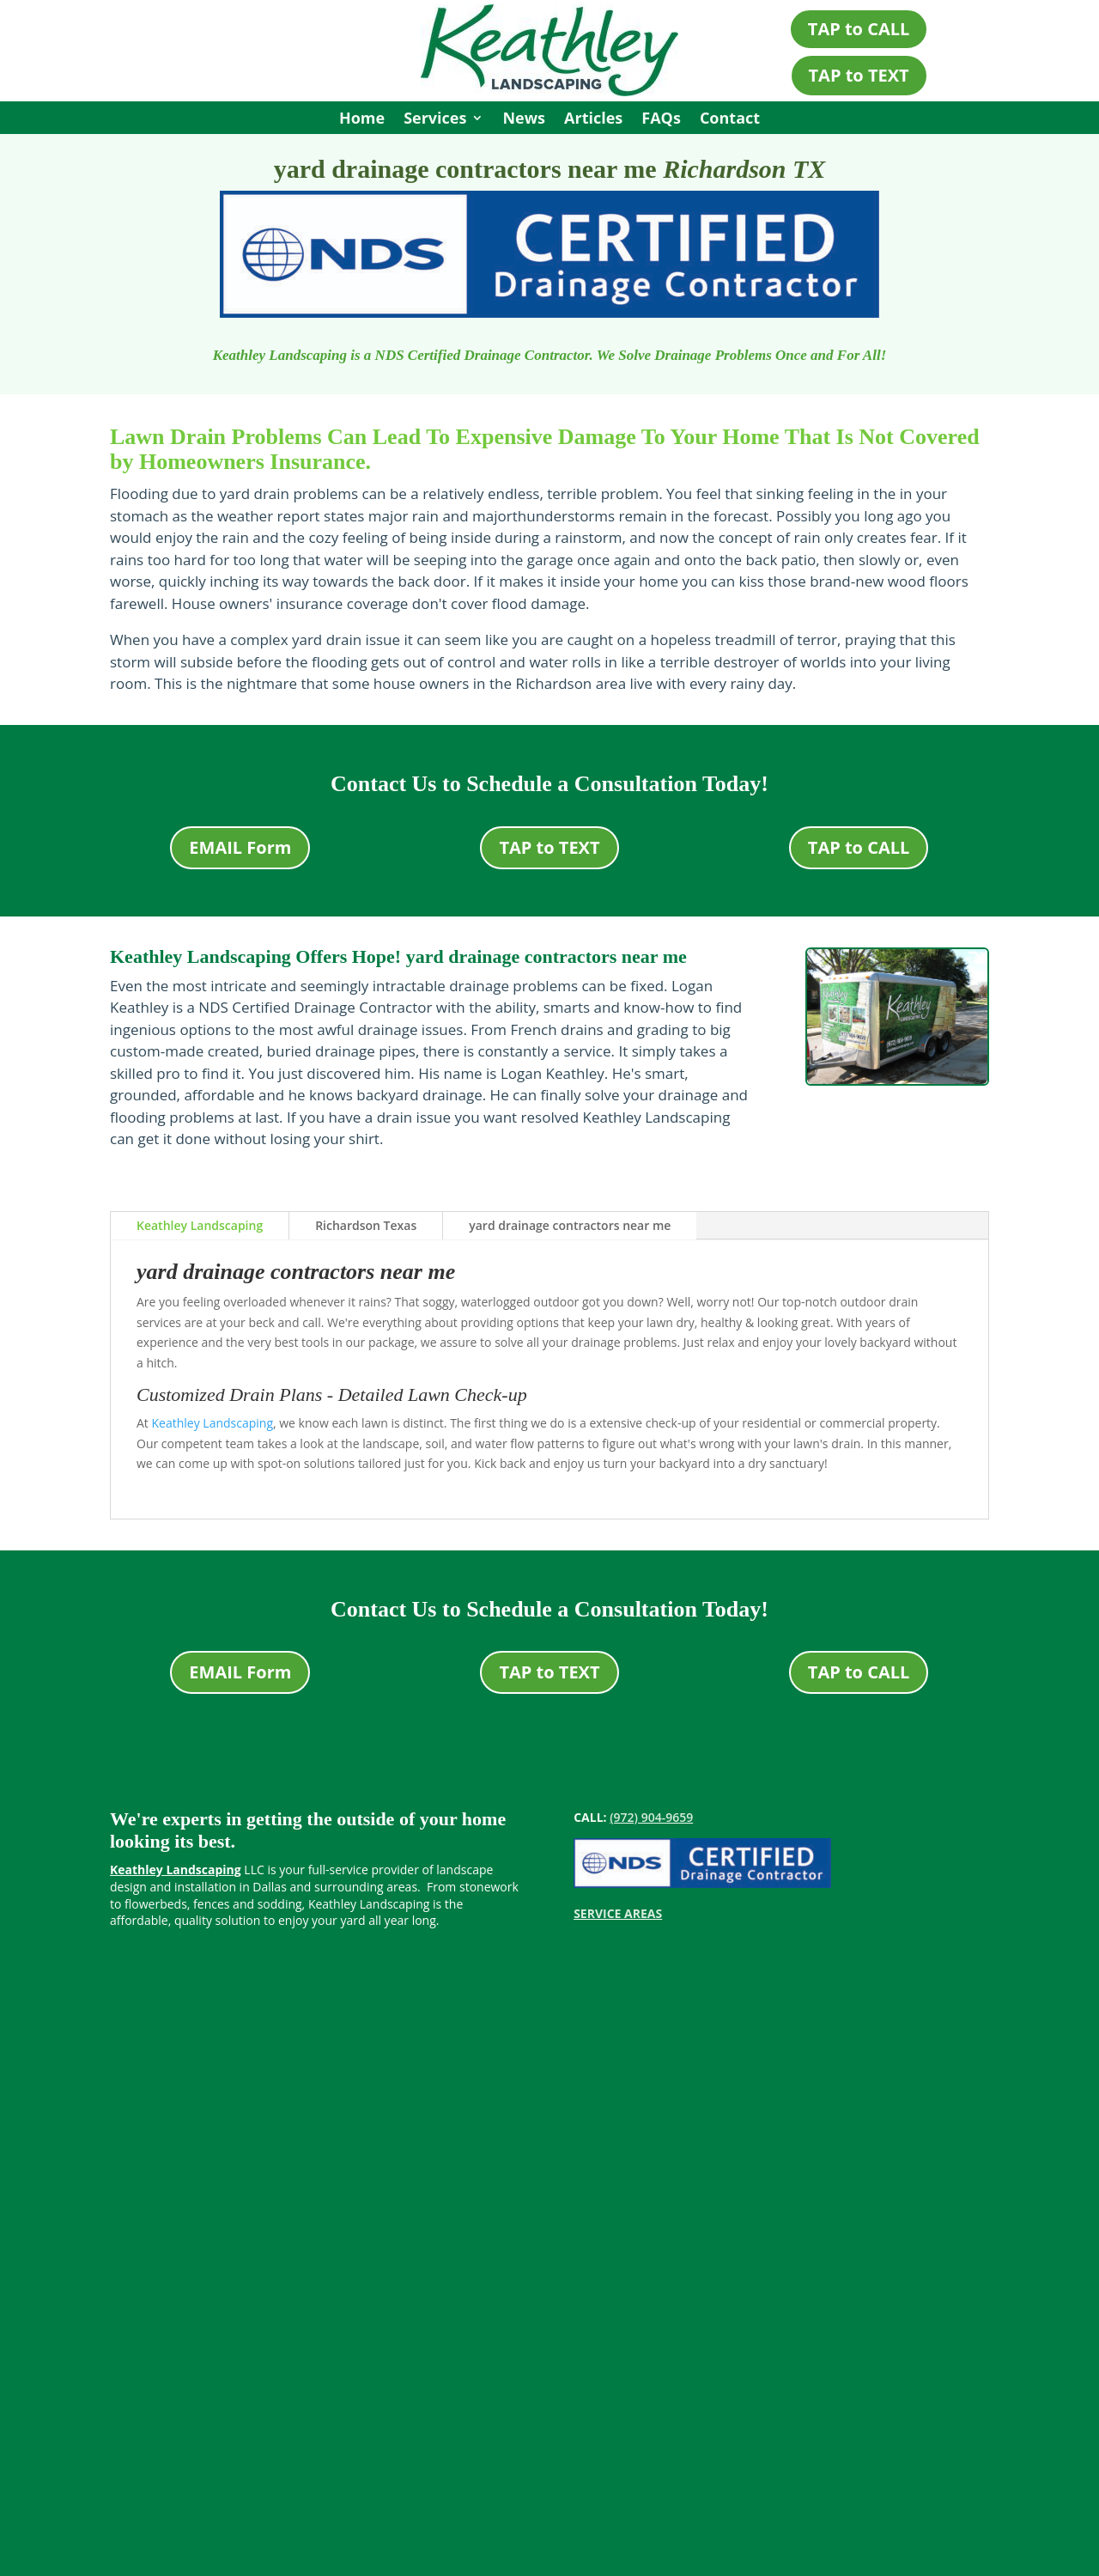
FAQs (661, 120)
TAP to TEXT (859, 75)
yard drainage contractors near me (570, 1225)
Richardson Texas (365, 1225)
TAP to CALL (859, 28)
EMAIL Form (240, 847)
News (523, 120)
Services (435, 120)
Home (362, 120)
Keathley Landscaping (200, 1225)
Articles (593, 120)
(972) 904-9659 (651, 1817)
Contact (730, 120)
